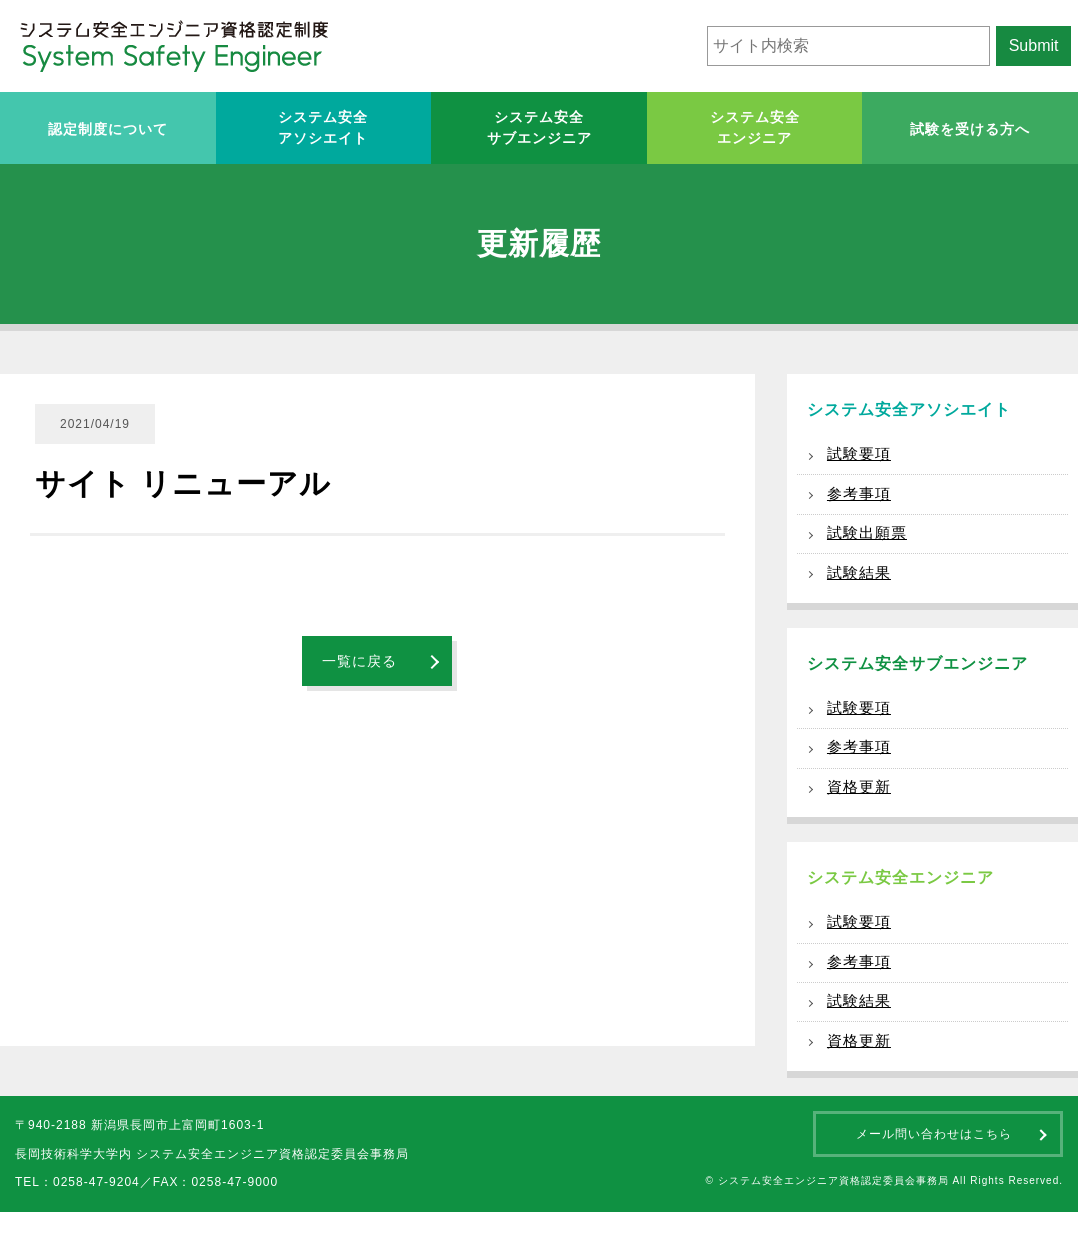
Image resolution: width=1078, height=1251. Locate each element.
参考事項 (861, 499)
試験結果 (861, 585)
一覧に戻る (359, 661)
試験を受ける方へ (970, 129)
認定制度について (108, 129)
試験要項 (861, 456)
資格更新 (861, 810)
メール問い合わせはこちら (934, 1173)
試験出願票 (869, 542)
